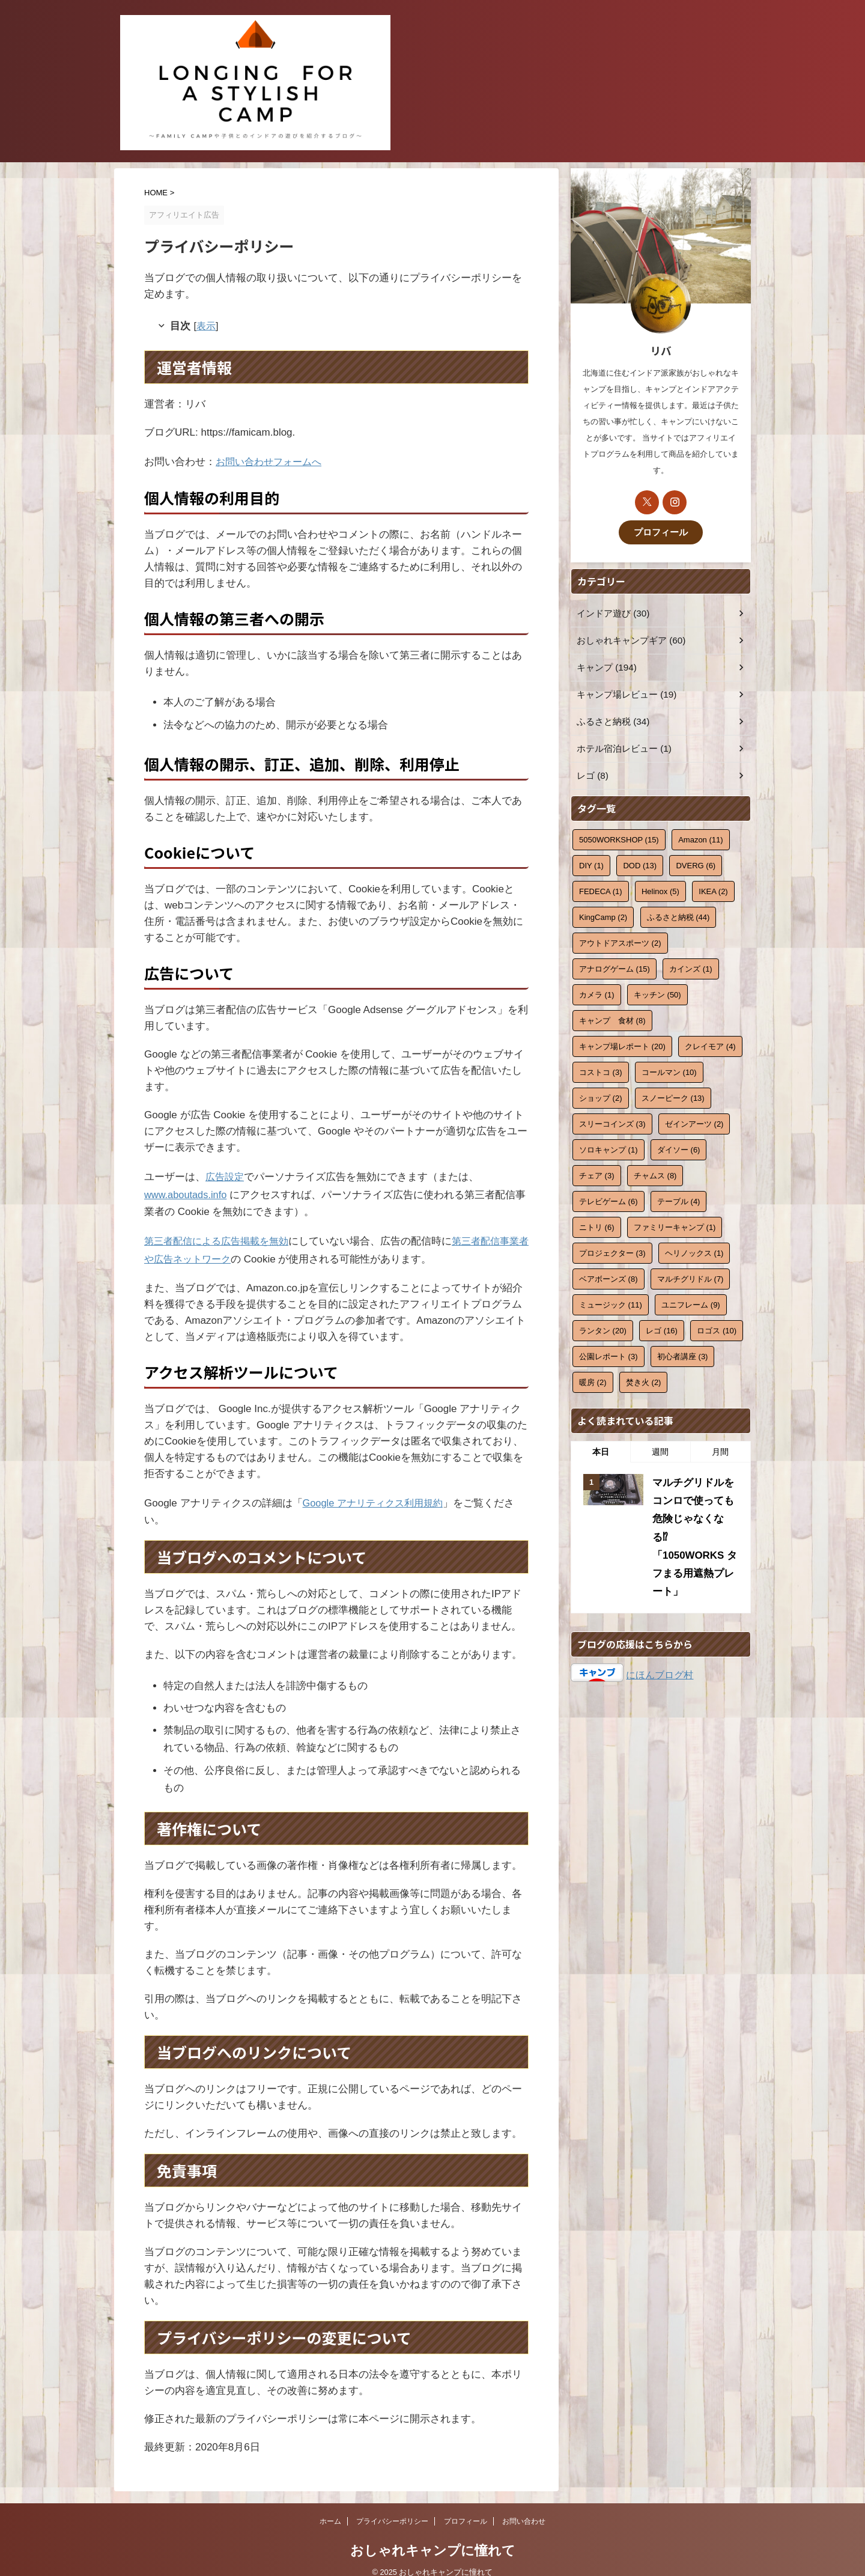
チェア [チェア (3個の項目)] (597, 1173)
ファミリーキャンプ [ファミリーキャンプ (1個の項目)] (675, 1225)
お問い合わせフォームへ (272, 458)
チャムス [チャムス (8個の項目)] (655, 1173)
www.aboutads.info (187, 1187)
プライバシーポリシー (392, 2508)
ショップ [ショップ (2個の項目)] (600, 1096)
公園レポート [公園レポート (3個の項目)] (608, 1354)
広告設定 (225, 1171)
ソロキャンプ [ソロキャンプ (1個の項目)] (608, 1148)
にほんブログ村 (659, 1644)
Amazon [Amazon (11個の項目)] (700, 837)
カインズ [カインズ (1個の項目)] (690, 967)
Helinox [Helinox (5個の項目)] (660, 889)
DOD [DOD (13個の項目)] (640, 863)
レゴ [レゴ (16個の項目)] (662, 1328)
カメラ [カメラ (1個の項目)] (597, 992)
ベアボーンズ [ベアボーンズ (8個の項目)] (608, 1277)
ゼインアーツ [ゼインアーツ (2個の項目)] (694, 1122)
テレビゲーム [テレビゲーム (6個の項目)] (608, 1199)
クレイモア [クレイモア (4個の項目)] (710, 1044)
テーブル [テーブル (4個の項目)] (678, 1199)
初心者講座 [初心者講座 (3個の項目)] (682, 1354)
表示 (207, 325)
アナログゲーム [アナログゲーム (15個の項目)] (614, 967)
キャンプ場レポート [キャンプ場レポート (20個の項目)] (622, 1044)
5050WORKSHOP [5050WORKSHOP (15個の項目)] (619, 837)
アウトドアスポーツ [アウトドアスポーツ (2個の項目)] (620, 941)
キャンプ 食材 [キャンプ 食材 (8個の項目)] (612, 1018)
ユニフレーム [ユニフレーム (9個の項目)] (690, 1303)
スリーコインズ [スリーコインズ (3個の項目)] (612, 1122)
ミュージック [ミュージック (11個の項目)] (610, 1303)
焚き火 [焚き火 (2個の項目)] (643, 1380)
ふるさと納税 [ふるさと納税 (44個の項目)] (678, 915)
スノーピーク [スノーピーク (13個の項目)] (673, 1096)
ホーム (330, 2508)
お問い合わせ (523, 2508)
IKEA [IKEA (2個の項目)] (713, 889)
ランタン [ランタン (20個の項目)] (603, 1328)
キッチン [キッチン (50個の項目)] (657, 992)
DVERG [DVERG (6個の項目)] (695, 863)
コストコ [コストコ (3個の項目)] (600, 1070)
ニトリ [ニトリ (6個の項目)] (597, 1225)
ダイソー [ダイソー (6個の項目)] (678, 1148)
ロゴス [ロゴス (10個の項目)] (716, 1328)
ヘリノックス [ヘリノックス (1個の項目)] (694, 1251)
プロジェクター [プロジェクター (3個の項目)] (612, 1251)
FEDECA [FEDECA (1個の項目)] (600, 889)
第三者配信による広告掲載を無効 (220, 1232)
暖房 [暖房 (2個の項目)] (593, 1380)
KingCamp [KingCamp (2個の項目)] (603, 915)
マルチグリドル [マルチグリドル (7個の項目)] (690, 1277)
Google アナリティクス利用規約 (377, 1490)
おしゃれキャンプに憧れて (432, 2537)
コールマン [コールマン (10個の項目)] (669, 1070)
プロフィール (661, 531)
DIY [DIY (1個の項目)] (591, 863)
